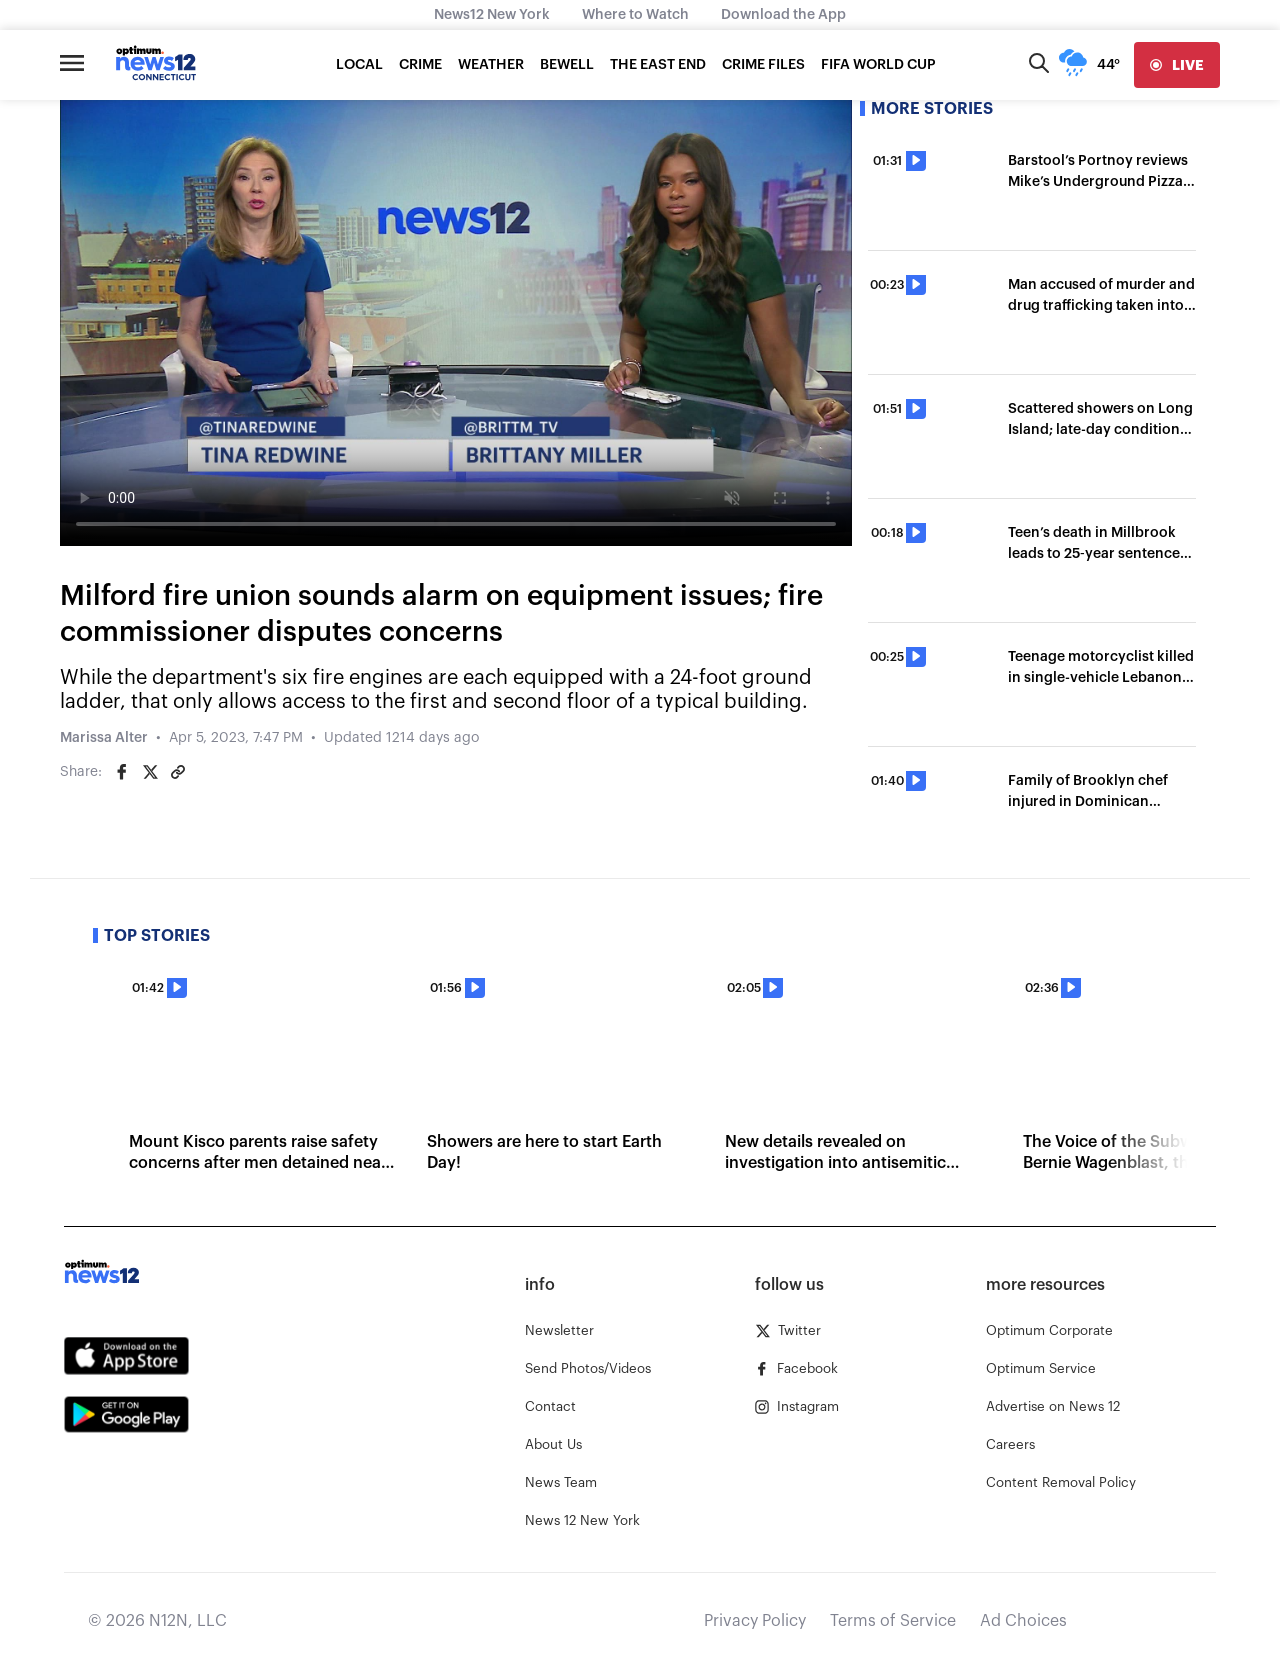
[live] (1177, 65)
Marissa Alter (104, 738)
